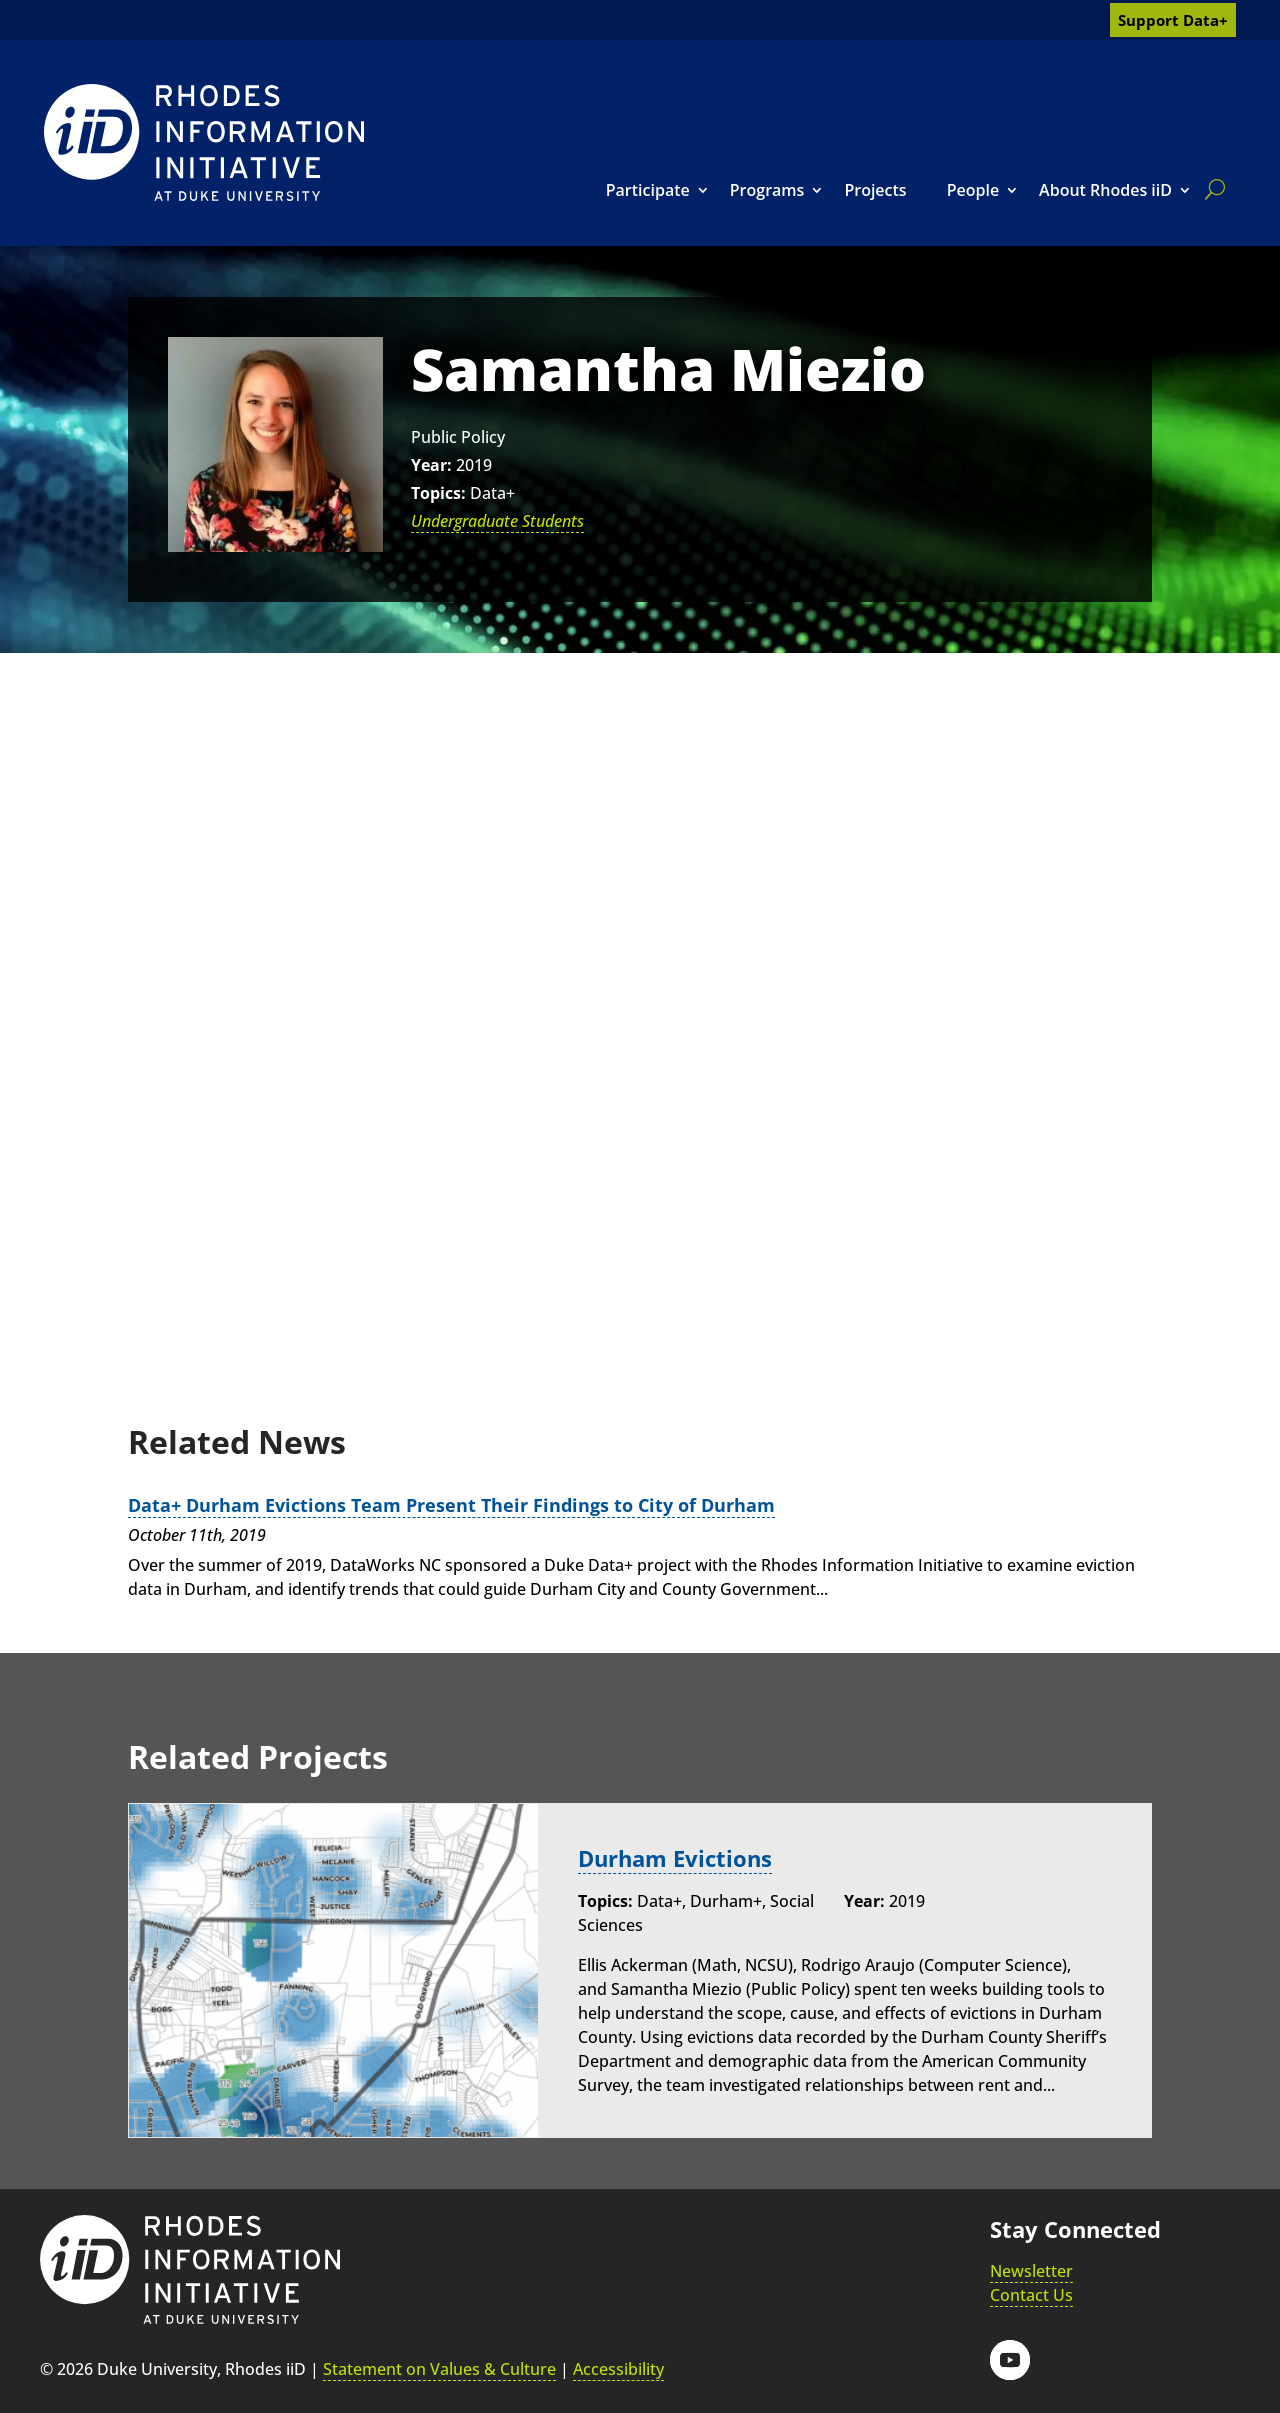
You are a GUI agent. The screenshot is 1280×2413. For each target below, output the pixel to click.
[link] (204, 142)
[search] (1211, 189)
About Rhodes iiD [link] (1105, 190)
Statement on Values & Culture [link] (439, 2369)
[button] (1010, 2359)
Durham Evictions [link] (675, 1858)
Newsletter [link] (1031, 2270)
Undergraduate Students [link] (497, 521)
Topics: (438, 493)
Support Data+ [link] (1173, 20)
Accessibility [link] (618, 2369)
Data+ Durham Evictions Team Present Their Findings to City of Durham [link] (451, 1505)
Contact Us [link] (1031, 2294)
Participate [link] (648, 190)
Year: (431, 465)
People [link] (973, 190)
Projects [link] (875, 190)
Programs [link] (767, 190)
